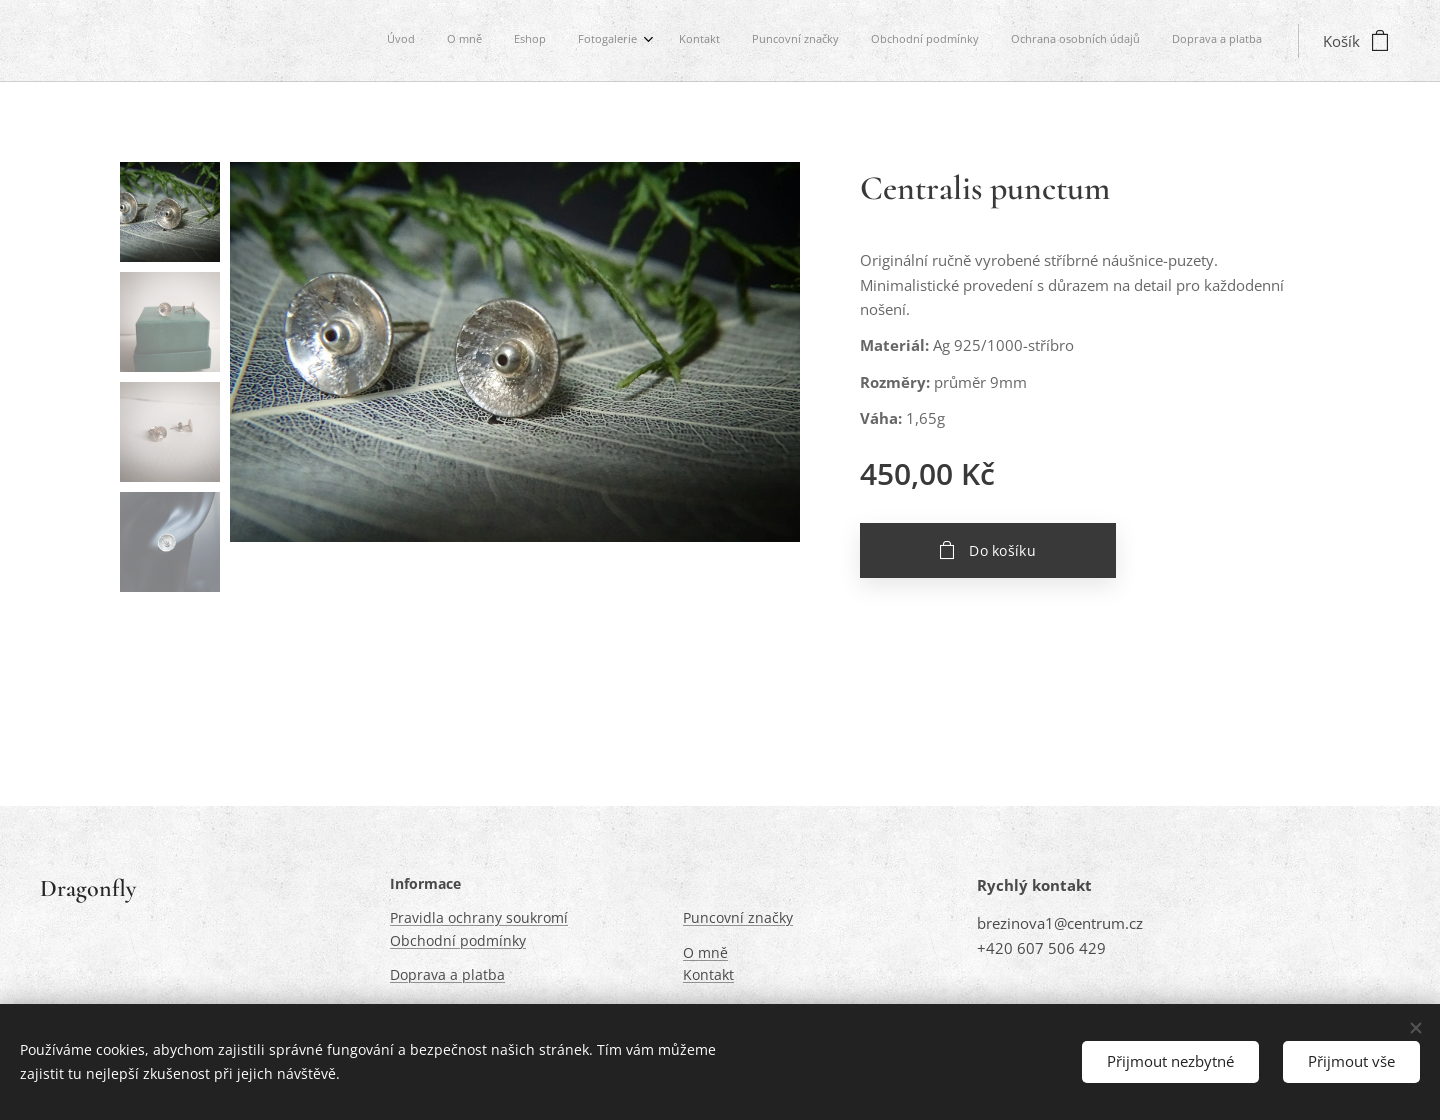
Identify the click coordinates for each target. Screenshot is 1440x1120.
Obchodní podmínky (458, 940)
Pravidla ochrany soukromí (479, 918)
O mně (705, 952)
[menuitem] (1001, 41)
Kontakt (708, 975)
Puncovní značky (738, 918)
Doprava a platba (447, 975)
